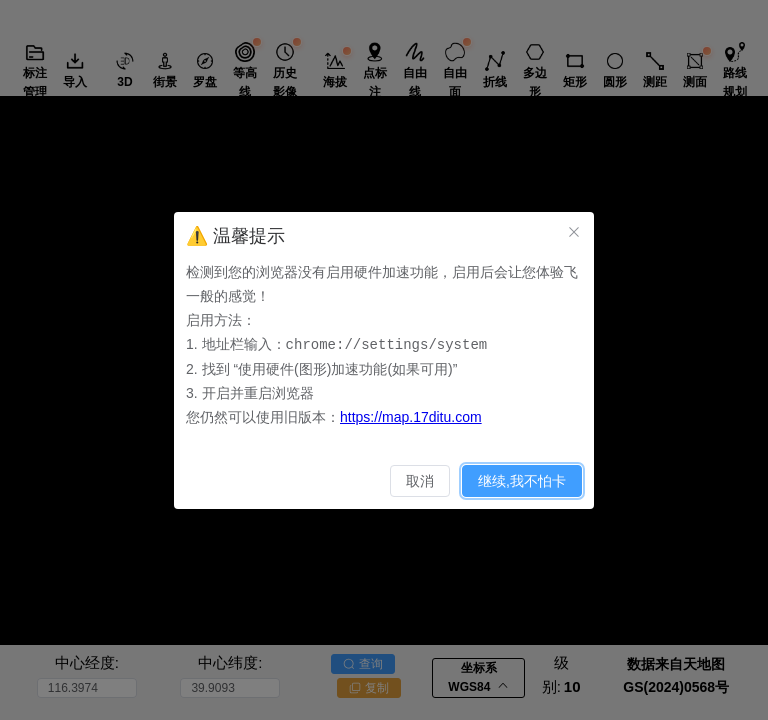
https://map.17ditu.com (411, 416)
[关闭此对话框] (574, 232)
